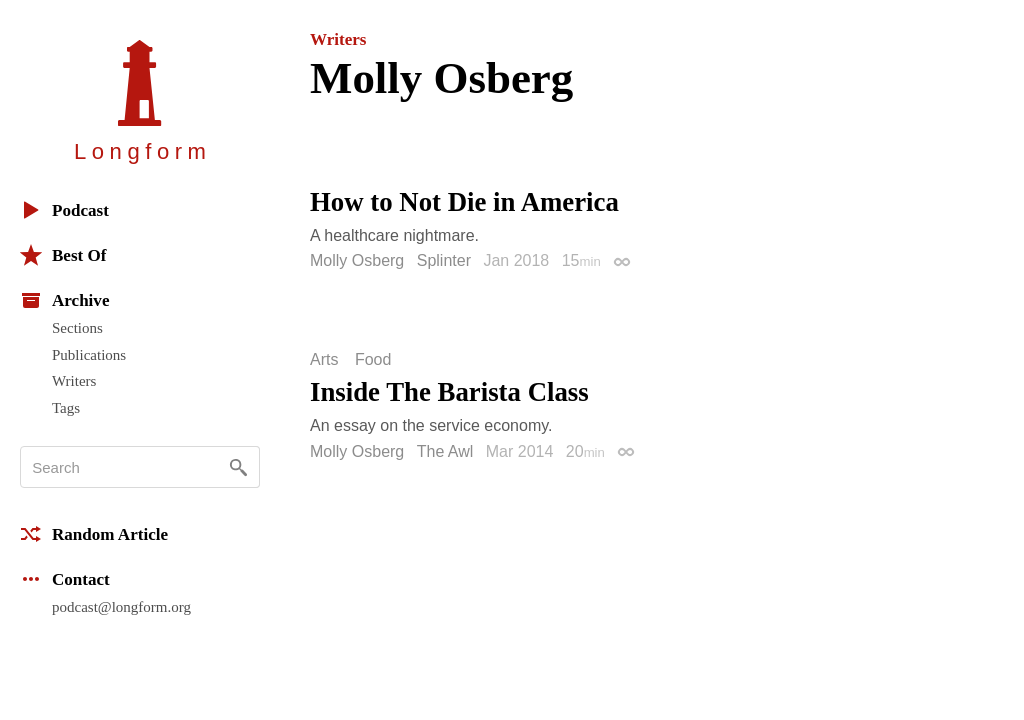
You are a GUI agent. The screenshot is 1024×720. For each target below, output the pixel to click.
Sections (77, 328)
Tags (66, 408)
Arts (324, 360)
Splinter (444, 260)
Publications (89, 355)
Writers (74, 381)
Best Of (63, 255)
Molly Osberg (357, 260)
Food (373, 360)
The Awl (445, 451)
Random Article (94, 534)
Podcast (64, 210)
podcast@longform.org (121, 607)
